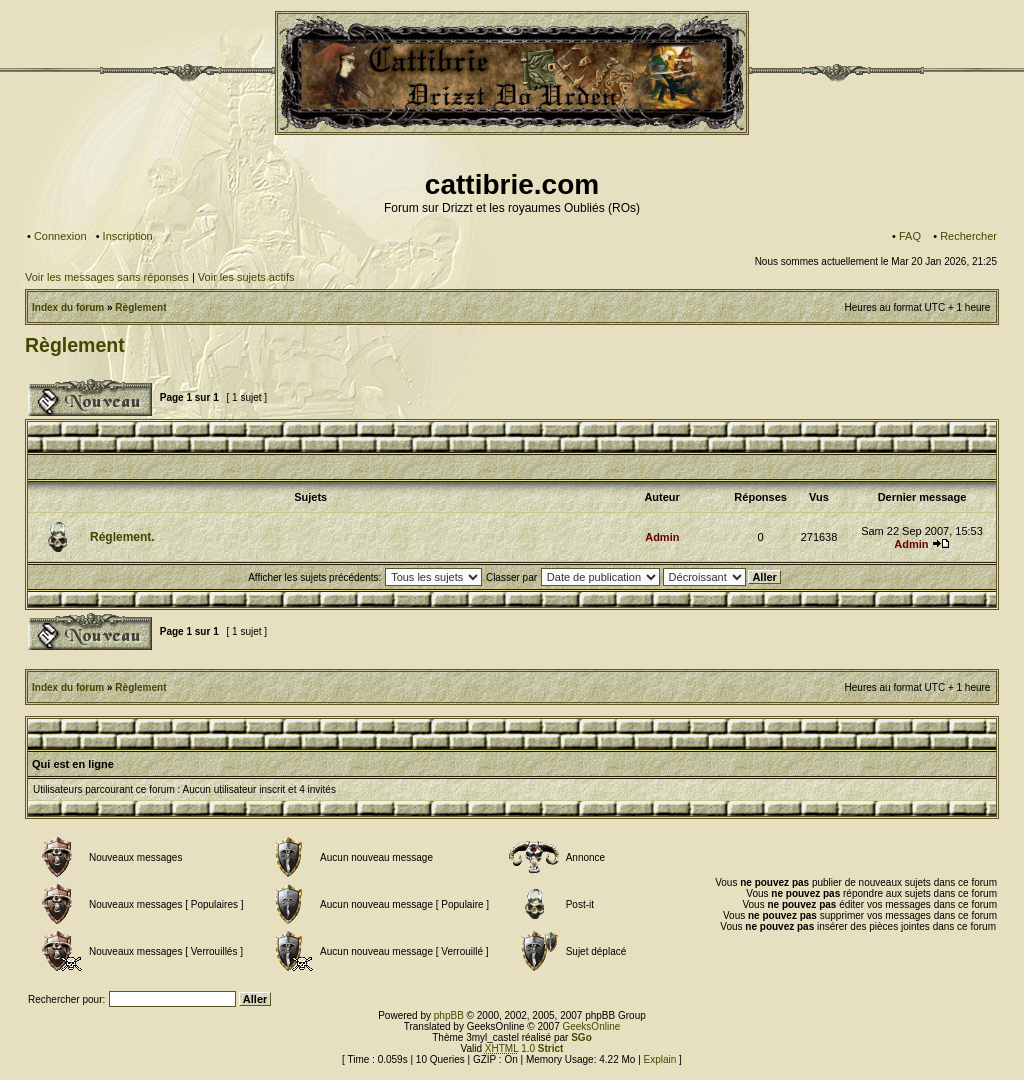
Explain (660, 1059)
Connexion (60, 236)
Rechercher (968, 236)
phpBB (449, 1015)
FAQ (910, 236)
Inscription (128, 236)
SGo (581, 1037)
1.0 (524, 1048)
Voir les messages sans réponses (107, 277)
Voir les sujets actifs (246, 277)
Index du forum (68, 307)
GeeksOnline (591, 1026)
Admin (662, 537)
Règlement (140, 307)
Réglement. (122, 537)
